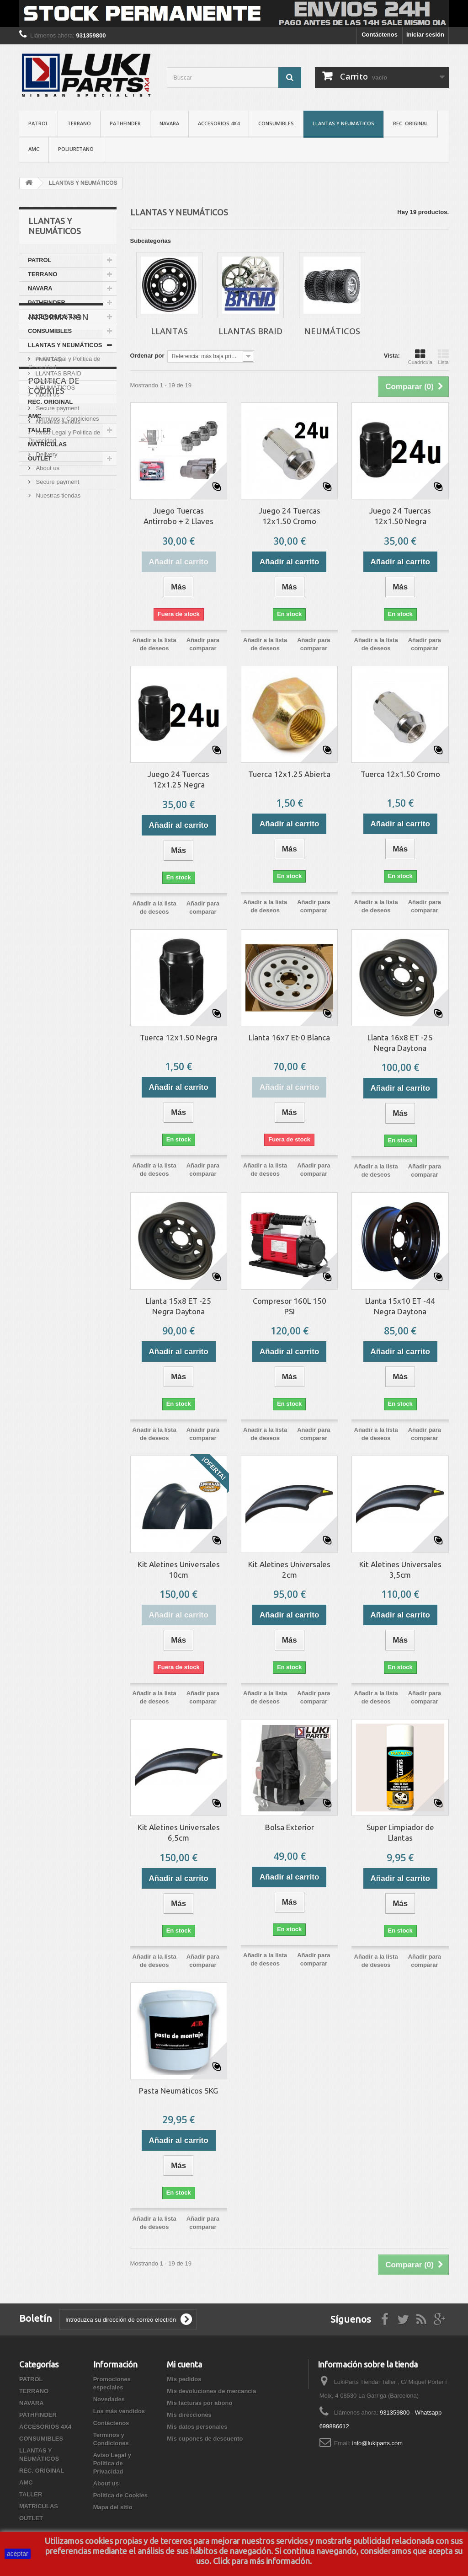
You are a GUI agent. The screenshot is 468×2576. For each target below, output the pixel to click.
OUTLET (40, 458)
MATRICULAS (47, 444)
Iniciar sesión (425, 34)
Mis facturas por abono (199, 2402)
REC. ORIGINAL (410, 123)
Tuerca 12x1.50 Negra (179, 1037)
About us (46, 567)
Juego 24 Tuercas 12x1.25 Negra (178, 779)
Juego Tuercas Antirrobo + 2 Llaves (178, 515)
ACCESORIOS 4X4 (218, 123)
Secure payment (56, 581)
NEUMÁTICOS (54, 387)
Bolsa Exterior (289, 1827)
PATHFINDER (125, 123)
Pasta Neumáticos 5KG (178, 2090)
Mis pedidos (184, 2379)
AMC (33, 148)
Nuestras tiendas (57, 594)
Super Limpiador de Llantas (400, 1832)
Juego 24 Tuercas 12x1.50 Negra (400, 515)
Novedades (109, 2399)
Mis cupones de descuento (205, 2438)
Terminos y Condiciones (66, 517)
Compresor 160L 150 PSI (289, 1306)
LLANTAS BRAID (57, 373)
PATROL (38, 123)
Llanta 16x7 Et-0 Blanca (289, 1037)
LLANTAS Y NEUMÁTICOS (343, 123)
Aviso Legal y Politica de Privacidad (112, 2463)
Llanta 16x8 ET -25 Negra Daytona (400, 1042)
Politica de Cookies (54, 634)
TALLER (39, 430)
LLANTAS (47, 359)
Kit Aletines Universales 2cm (289, 1569)
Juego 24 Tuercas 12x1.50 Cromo (289, 515)
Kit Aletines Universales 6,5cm (179, 1832)
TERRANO (79, 123)
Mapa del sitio (113, 2507)
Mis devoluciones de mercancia (211, 2391)
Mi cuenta (184, 2364)
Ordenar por (147, 355)
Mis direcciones (189, 2414)
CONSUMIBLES (276, 123)
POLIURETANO (76, 148)
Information (58, 493)
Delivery (46, 553)
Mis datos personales (197, 2426)
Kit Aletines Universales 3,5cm (400, 1569)
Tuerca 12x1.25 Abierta (289, 774)
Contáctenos (380, 34)
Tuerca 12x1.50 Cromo (400, 774)
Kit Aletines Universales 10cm (179, 1569)
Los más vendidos (119, 2411)
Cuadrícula (420, 356)
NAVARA (169, 123)
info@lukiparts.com (377, 2443)
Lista (443, 356)
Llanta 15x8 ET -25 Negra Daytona (178, 1306)
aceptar (17, 2553)
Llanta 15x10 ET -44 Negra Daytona (400, 1306)
